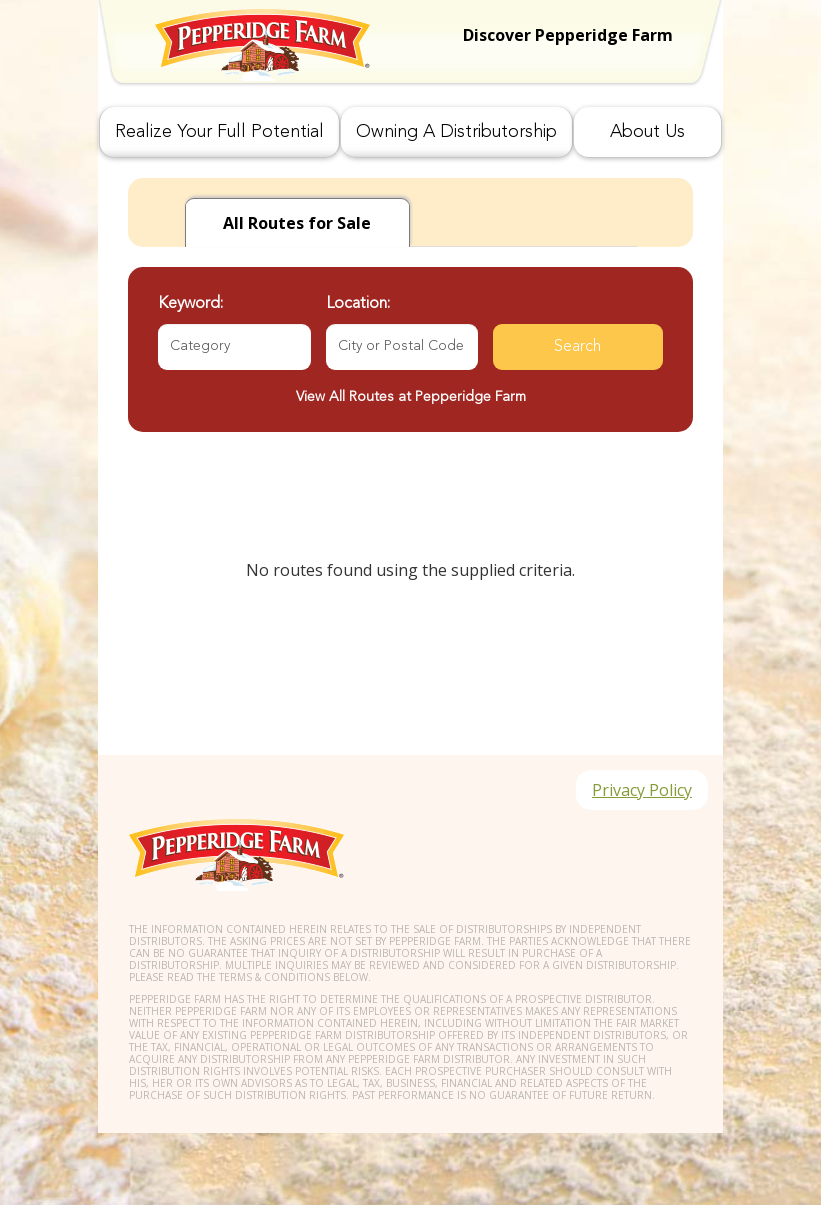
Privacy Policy (642, 790)
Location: (358, 304)
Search (577, 347)
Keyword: (190, 304)
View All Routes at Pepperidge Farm (411, 397)
